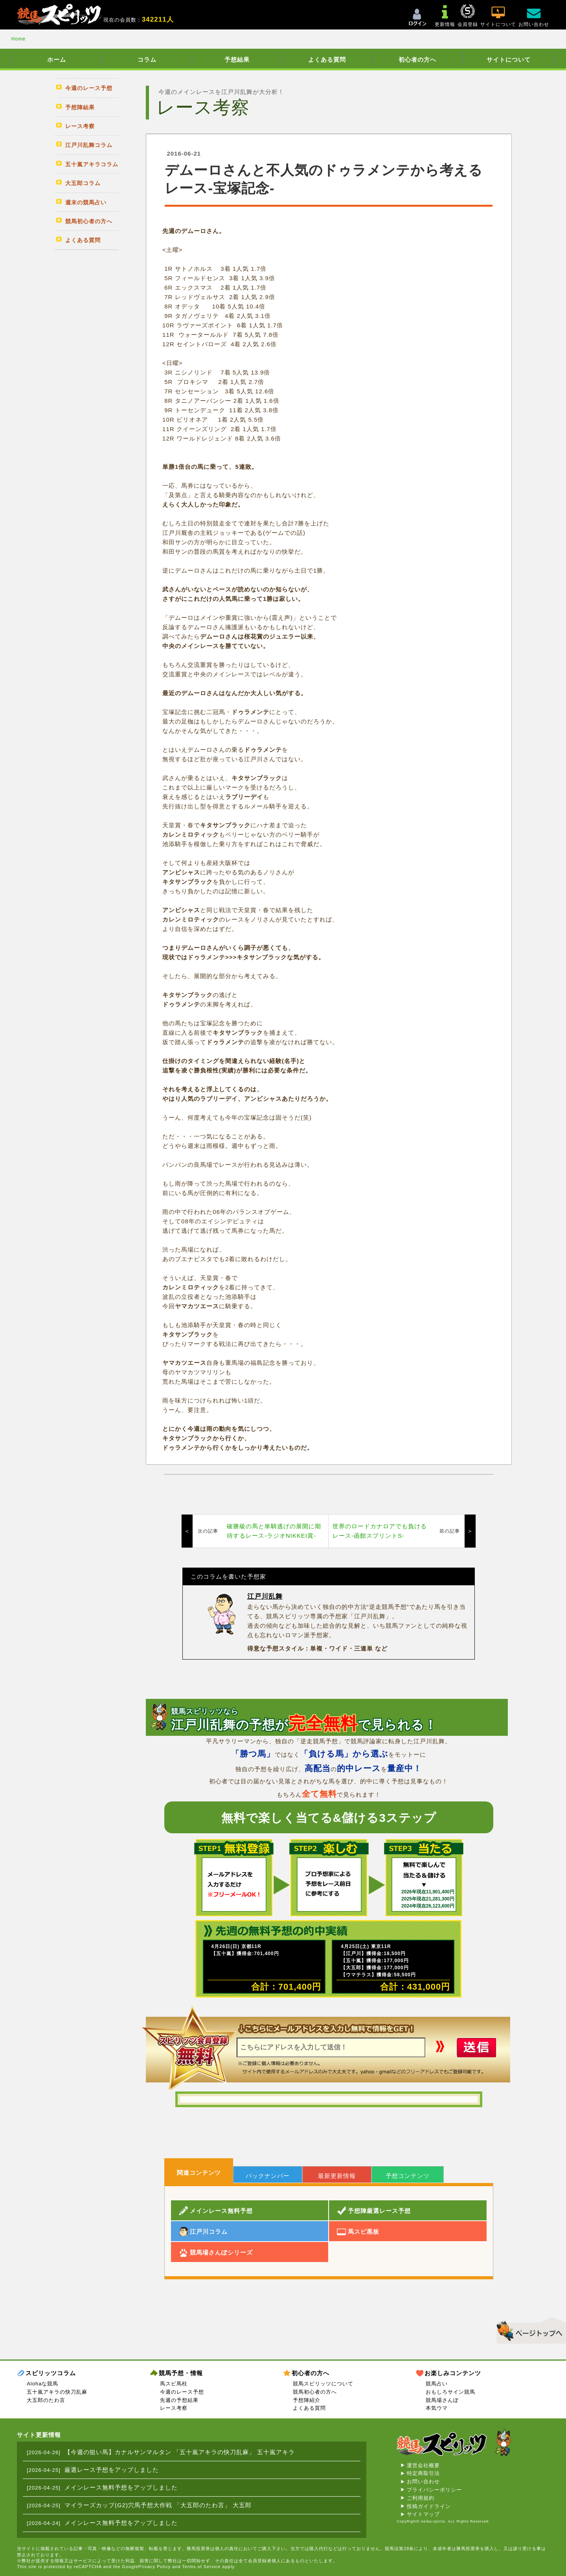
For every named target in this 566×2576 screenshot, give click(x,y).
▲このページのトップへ (528, 2329)
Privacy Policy (154, 2566)
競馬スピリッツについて (323, 2384)
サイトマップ (423, 2514)
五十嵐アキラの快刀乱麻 (57, 2392)
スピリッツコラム (51, 2373)
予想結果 (237, 59)
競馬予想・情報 (181, 2373)
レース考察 (173, 2408)
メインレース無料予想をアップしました (121, 2487)
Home (18, 39)
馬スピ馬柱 (173, 2384)
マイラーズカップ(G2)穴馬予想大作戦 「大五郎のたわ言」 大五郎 (158, 2505)
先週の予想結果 (179, 2400)
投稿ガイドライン (429, 2506)
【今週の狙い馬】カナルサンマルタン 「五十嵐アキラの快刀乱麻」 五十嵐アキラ (179, 2452)
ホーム (56, 59)
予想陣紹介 (306, 2400)
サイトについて (509, 59)
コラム (147, 59)
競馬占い (437, 2384)
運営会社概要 (423, 2465)
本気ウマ (437, 2408)
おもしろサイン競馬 (450, 2392)
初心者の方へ (417, 59)
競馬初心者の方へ (315, 2392)
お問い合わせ (423, 2481)
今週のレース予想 (182, 2392)
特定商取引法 (423, 2473)
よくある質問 (327, 59)
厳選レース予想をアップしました (111, 2469)
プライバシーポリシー (434, 2490)
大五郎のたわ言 (46, 2400)
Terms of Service (201, 2566)
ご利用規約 (420, 2498)
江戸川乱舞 (265, 1596)
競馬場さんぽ (442, 2400)
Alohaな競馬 (42, 2384)
